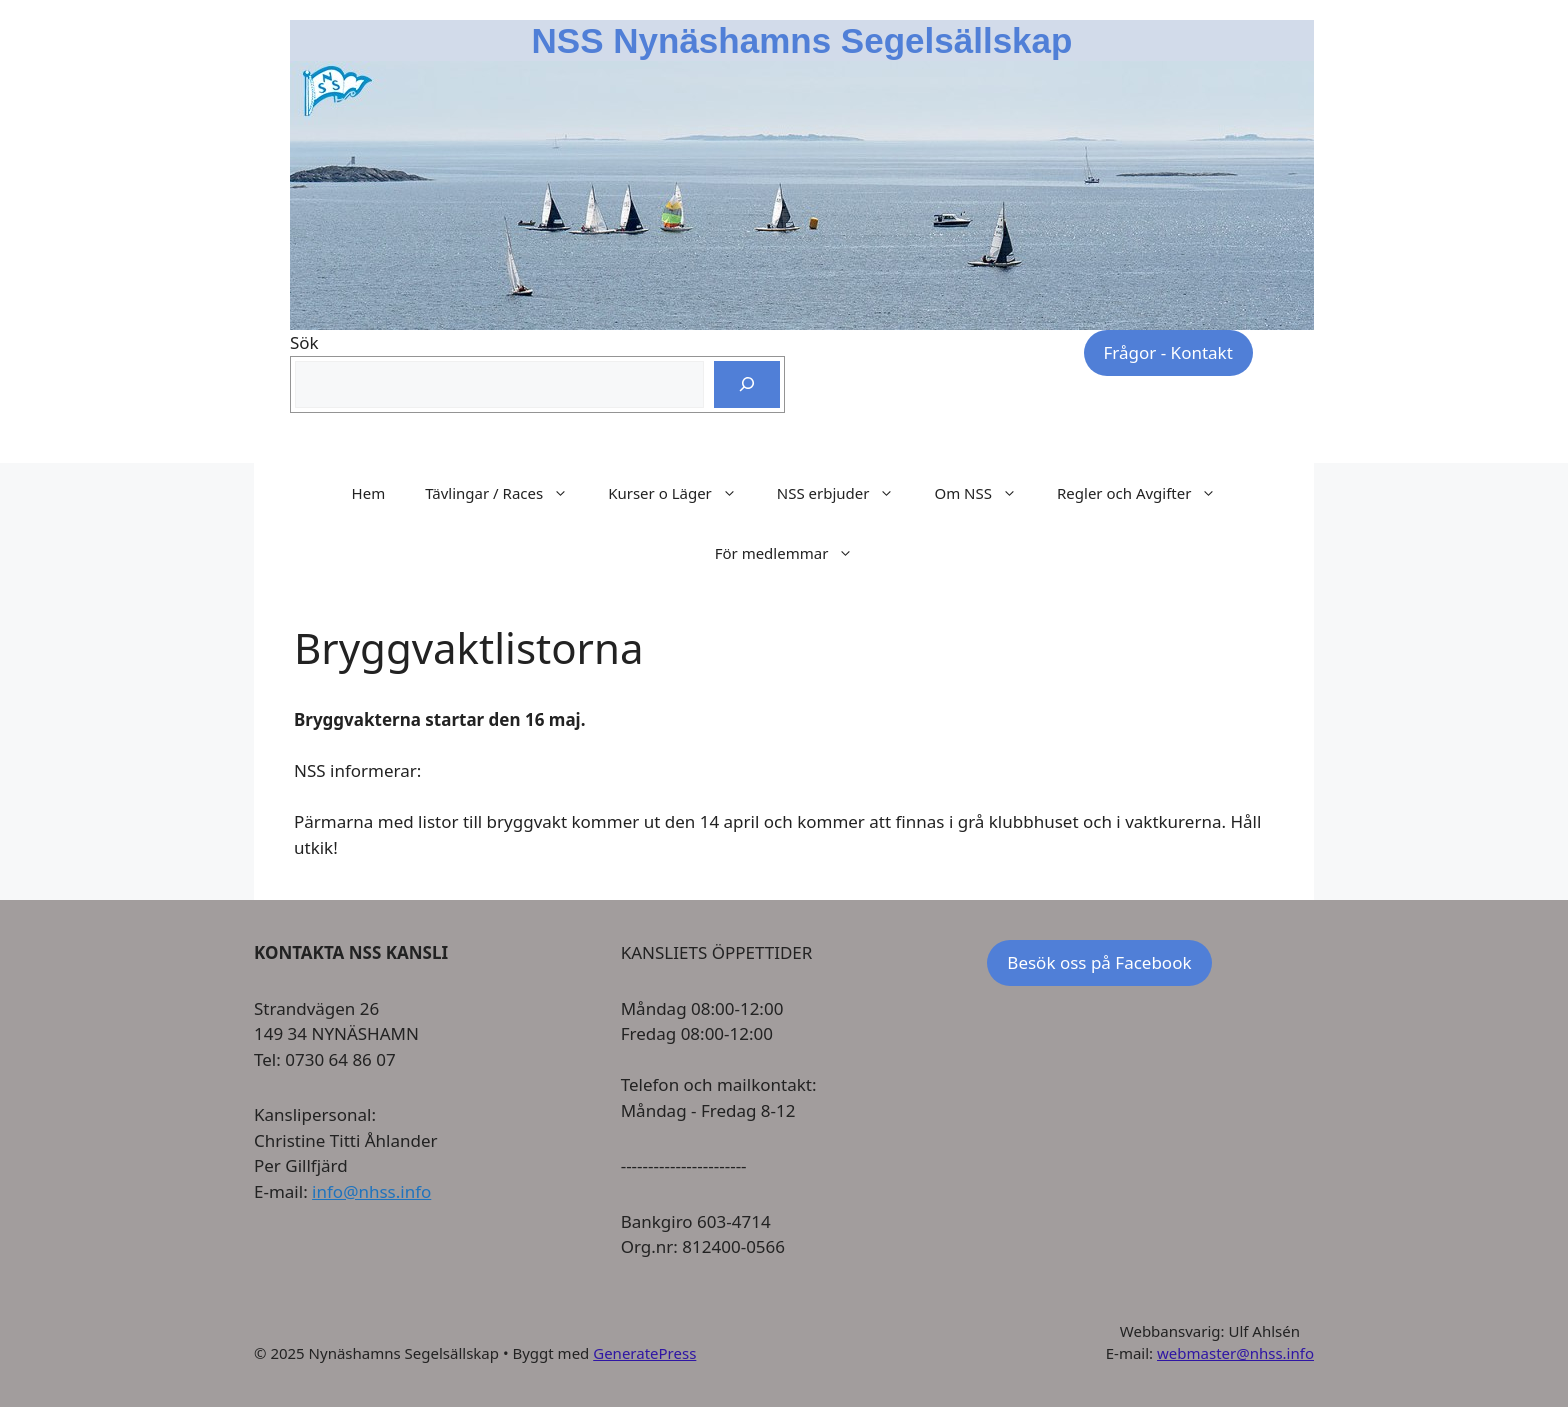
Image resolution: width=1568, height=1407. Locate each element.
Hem (369, 493)
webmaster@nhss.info (1235, 1353)
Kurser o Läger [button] (682, 493)
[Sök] (747, 385)
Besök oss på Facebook (1099, 962)
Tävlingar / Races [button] (506, 493)
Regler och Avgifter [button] (1146, 493)
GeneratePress (644, 1353)
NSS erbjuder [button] (846, 493)
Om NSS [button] (985, 493)
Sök (304, 342)
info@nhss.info (371, 1191)
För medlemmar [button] (794, 553)
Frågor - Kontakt (1168, 352)
